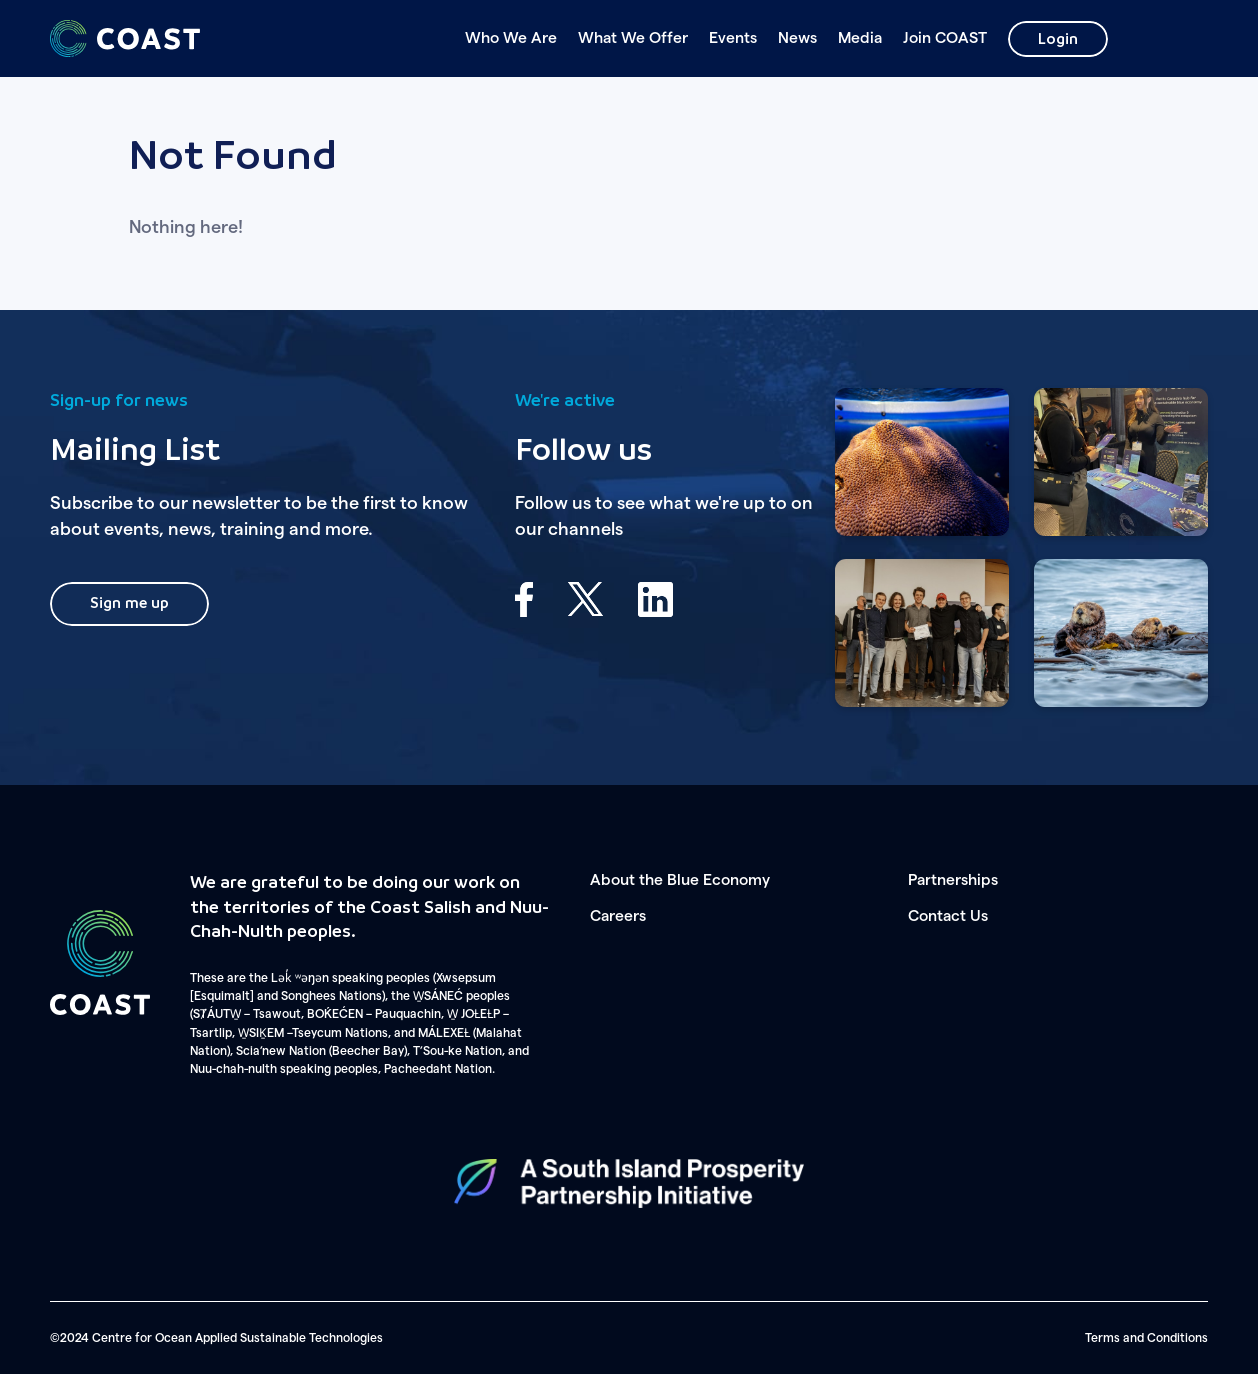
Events (733, 38)
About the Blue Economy (680, 880)
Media (860, 38)
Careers (618, 916)
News (797, 38)
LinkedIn (655, 599)
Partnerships (953, 880)
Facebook (524, 599)
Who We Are (511, 38)
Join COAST (945, 38)
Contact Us (948, 916)
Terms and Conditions (1146, 1338)
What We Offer (633, 38)
